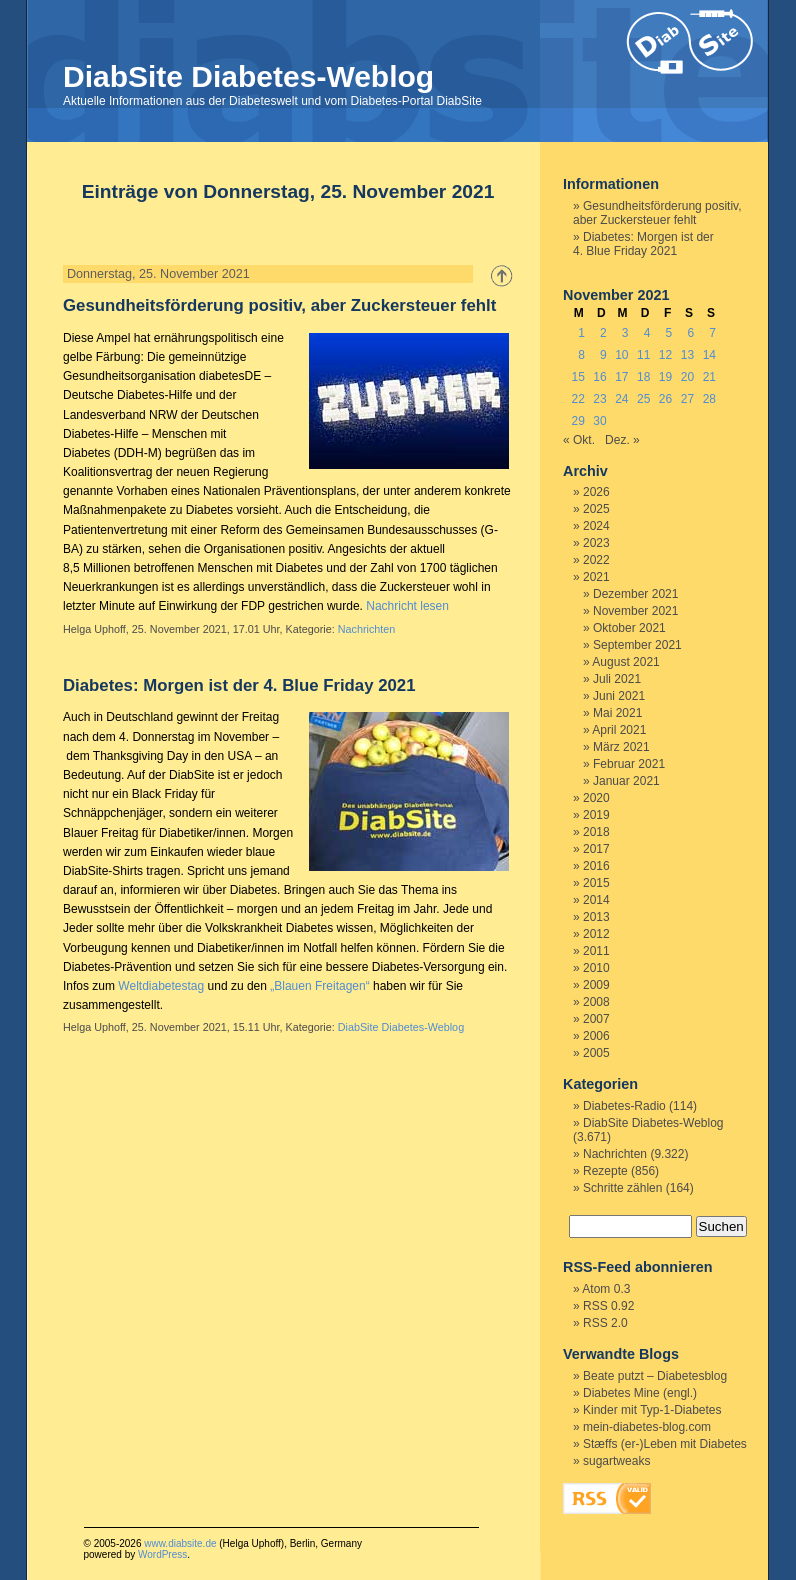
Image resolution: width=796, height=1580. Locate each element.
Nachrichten (367, 629)
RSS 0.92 (608, 1306)
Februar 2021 (629, 764)
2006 (596, 1036)
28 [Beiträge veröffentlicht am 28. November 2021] (709, 399)
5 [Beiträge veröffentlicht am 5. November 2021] (669, 333)
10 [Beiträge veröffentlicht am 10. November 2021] (621, 355)
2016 (596, 866)
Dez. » (622, 440)
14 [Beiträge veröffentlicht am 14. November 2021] (709, 355)
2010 (596, 968)
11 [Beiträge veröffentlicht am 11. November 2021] (643, 355)
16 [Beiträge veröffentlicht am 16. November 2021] (599, 377)
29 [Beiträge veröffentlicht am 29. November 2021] (577, 421)
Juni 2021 (619, 696)
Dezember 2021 (635, 594)
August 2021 (625, 662)
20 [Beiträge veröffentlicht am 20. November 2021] (687, 377)
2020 (596, 798)
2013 (596, 917)
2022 (596, 560)
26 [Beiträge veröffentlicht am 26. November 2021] (665, 399)
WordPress (162, 1554)
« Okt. (579, 440)
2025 (596, 509)
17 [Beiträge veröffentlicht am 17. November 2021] (621, 377)
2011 (596, 951)
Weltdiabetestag (161, 986)
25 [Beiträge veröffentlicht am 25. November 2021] (643, 399)
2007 (596, 1019)
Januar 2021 (626, 781)
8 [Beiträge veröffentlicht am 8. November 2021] (581, 355)
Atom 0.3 (606, 1289)
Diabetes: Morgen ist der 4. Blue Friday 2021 (239, 685)
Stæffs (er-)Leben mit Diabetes (665, 1444)
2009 (596, 985)
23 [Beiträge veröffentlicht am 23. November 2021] (599, 399)
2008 (596, 1002)
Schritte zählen (622, 1188)
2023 (596, 543)
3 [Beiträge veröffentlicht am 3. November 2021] (625, 333)
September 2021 (637, 645)
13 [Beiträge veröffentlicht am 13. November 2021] (687, 355)
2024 (596, 526)
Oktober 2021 (629, 628)
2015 (596, 883)
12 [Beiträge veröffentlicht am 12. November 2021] (665, 355)
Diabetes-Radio (624, 1106)
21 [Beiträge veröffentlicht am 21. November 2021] (709, 377)
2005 (596, 1053)
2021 (596, 577)
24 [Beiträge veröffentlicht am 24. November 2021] (621, 399)
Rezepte (605, 1171)
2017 (596, 849)
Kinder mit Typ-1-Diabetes (652, 1410)
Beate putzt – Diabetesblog (655, 1376)
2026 (596, 492)
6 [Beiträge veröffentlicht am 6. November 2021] (690, 333)
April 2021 (619, 730)
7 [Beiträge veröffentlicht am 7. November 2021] (712, 333)
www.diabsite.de (180, 1543)
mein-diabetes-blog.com (647, 1427)
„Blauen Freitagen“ (319, 986)
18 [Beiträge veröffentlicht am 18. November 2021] (643, 377)
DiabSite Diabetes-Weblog (248, 76)
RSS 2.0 (605, 1323)
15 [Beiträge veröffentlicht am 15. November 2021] (577, 377)
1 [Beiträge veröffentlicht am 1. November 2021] (581, 333)
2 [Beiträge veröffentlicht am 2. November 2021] (603, 333)
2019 (596, 815)
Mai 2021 (617, 713)
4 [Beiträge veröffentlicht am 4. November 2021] (647, 333)
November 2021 (635, 611)
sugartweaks (616, 1461)
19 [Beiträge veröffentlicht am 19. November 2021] (665, 377)
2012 (596, 934)
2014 (596, 900)
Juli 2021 (617, 679)
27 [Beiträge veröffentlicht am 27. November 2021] (687, 399)
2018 (596, 832)
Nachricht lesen (407, 606)
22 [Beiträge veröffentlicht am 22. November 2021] (577, 399)
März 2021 (621, 747)
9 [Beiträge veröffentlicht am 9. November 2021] (603, 355)
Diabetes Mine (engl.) (640, 1393)
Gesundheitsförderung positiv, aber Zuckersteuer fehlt (279, 305)
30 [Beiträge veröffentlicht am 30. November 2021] (599, 421)
